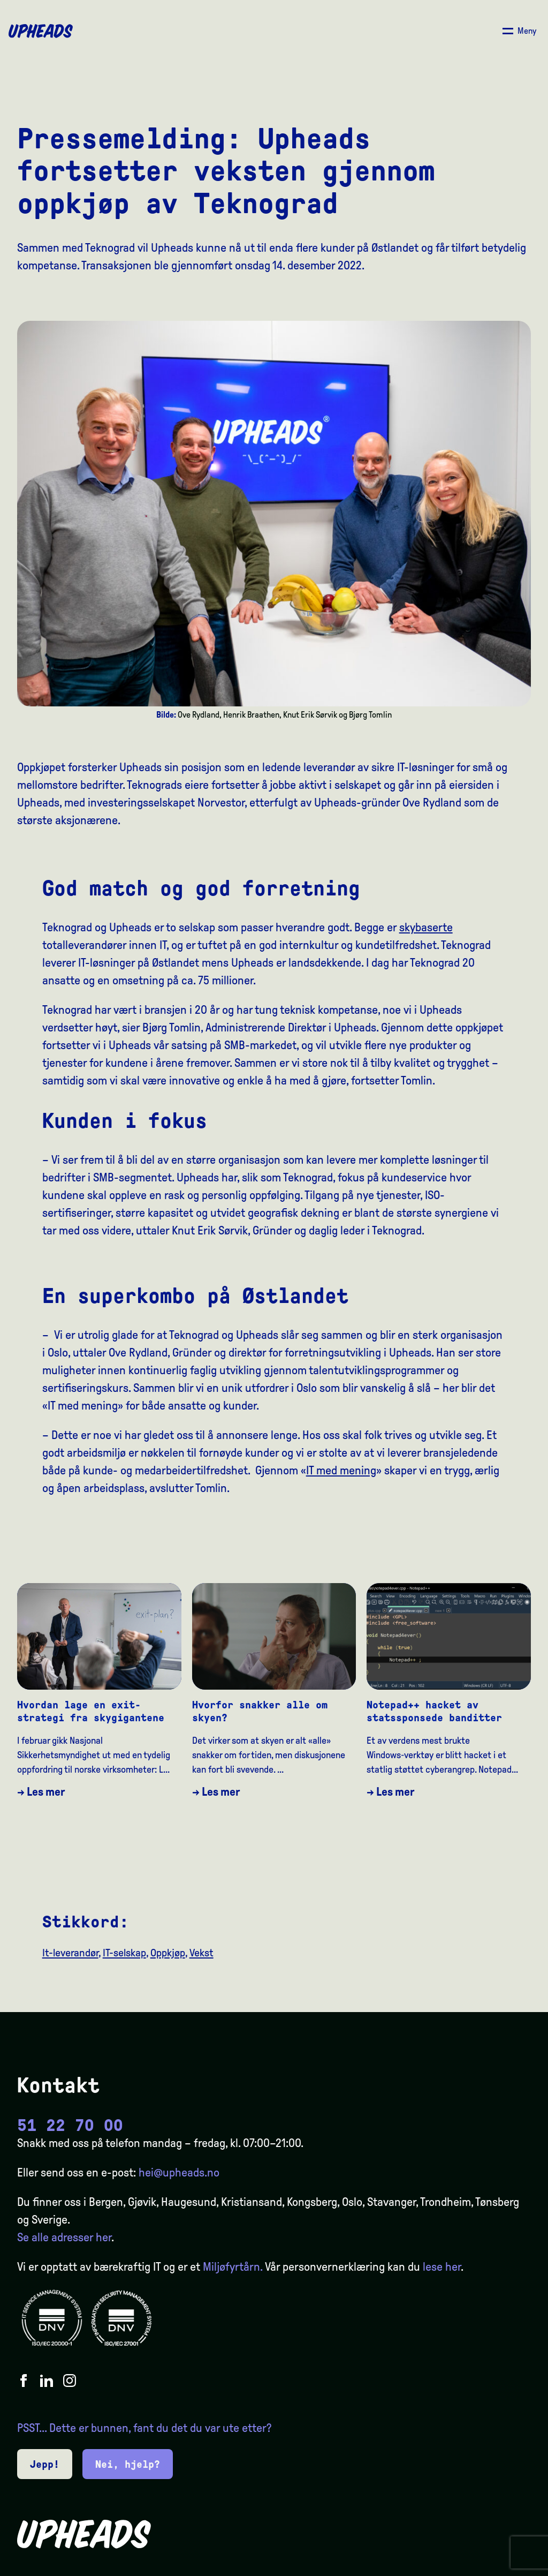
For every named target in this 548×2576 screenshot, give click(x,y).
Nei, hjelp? (127, 2464)
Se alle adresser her (64, 2237)
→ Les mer (41, 1792)
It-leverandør (70, 1953)
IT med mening (341, 1470)
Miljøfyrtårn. (232, 2267)
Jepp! (44, 2464)
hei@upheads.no (179, 2172)
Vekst (201, 1953)
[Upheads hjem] (41, 31)
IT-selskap (124, 1953)
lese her (442, 2267)
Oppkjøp (167, 1953)
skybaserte (426, 927)
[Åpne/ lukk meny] (519, 31)
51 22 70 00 (70, 2125)
